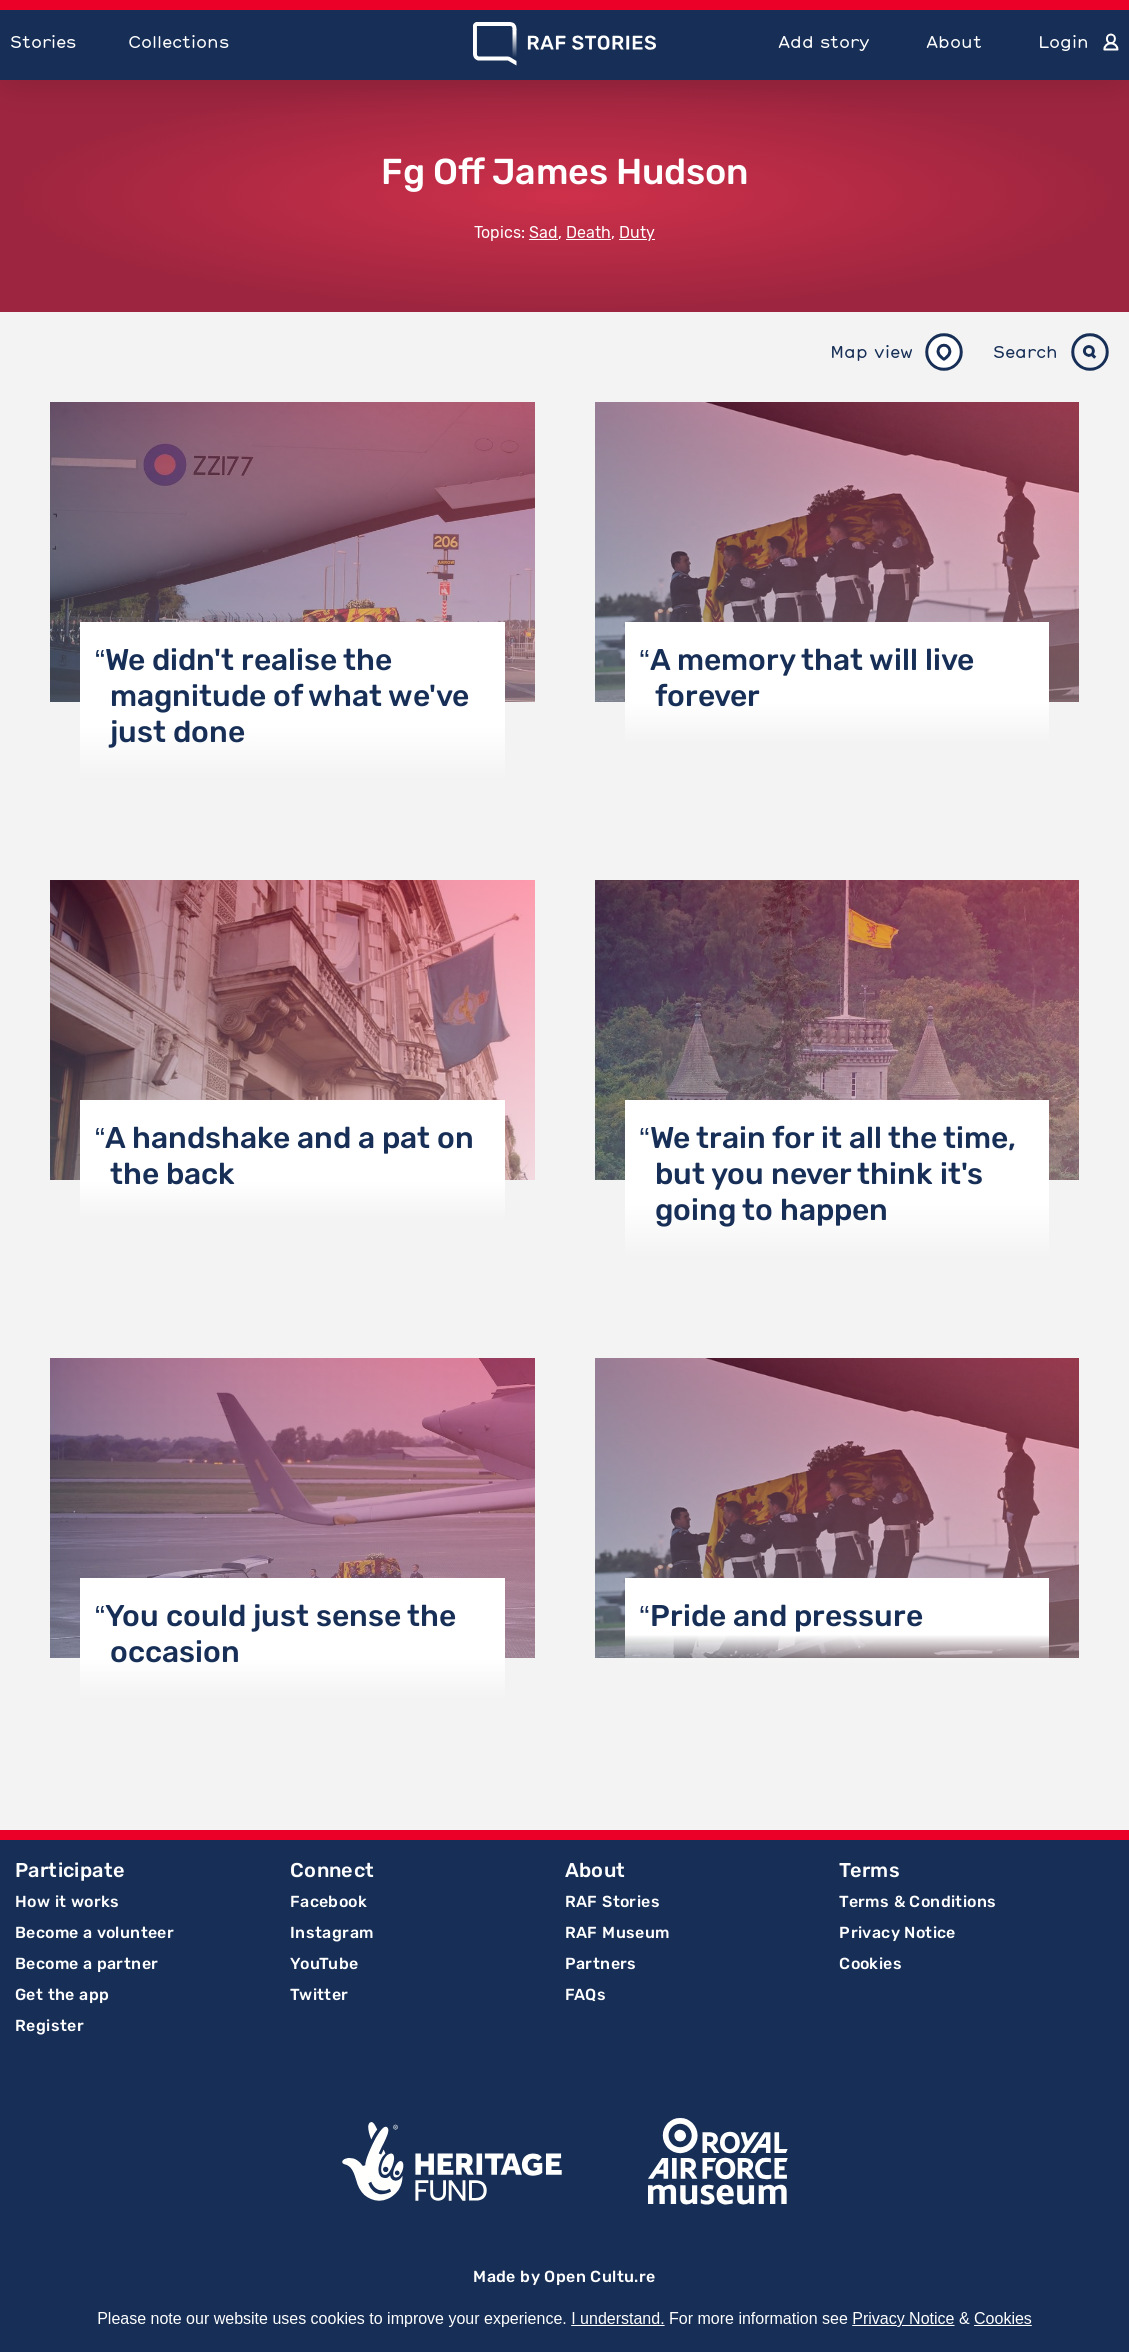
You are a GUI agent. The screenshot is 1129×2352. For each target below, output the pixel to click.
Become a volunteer (94, 1932)
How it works (67, 1901)
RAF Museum (617, 1932)
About (954, 41)
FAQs (586, 1994)
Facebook (328, 1901)
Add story (824, 41)
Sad (543, 232)
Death (588, 232)
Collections (178, 41)
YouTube (324, 1963)
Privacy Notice (897, 1932)
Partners (601, 1963)
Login (1063, 41)
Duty (637, 232)
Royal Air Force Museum (718, 2161)
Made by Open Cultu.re (564, 2276)
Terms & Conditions (917, 1901)
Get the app (62, 1994)
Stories (43, 41)
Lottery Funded (452, 2161)
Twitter (319, 1994)
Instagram (332, 1932)
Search (1025, 351)
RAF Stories (612, 1901)
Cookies (870, 1963)
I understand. (617, 2318)
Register (49, 2025)
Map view (871, 351)
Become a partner (86, 1963)
